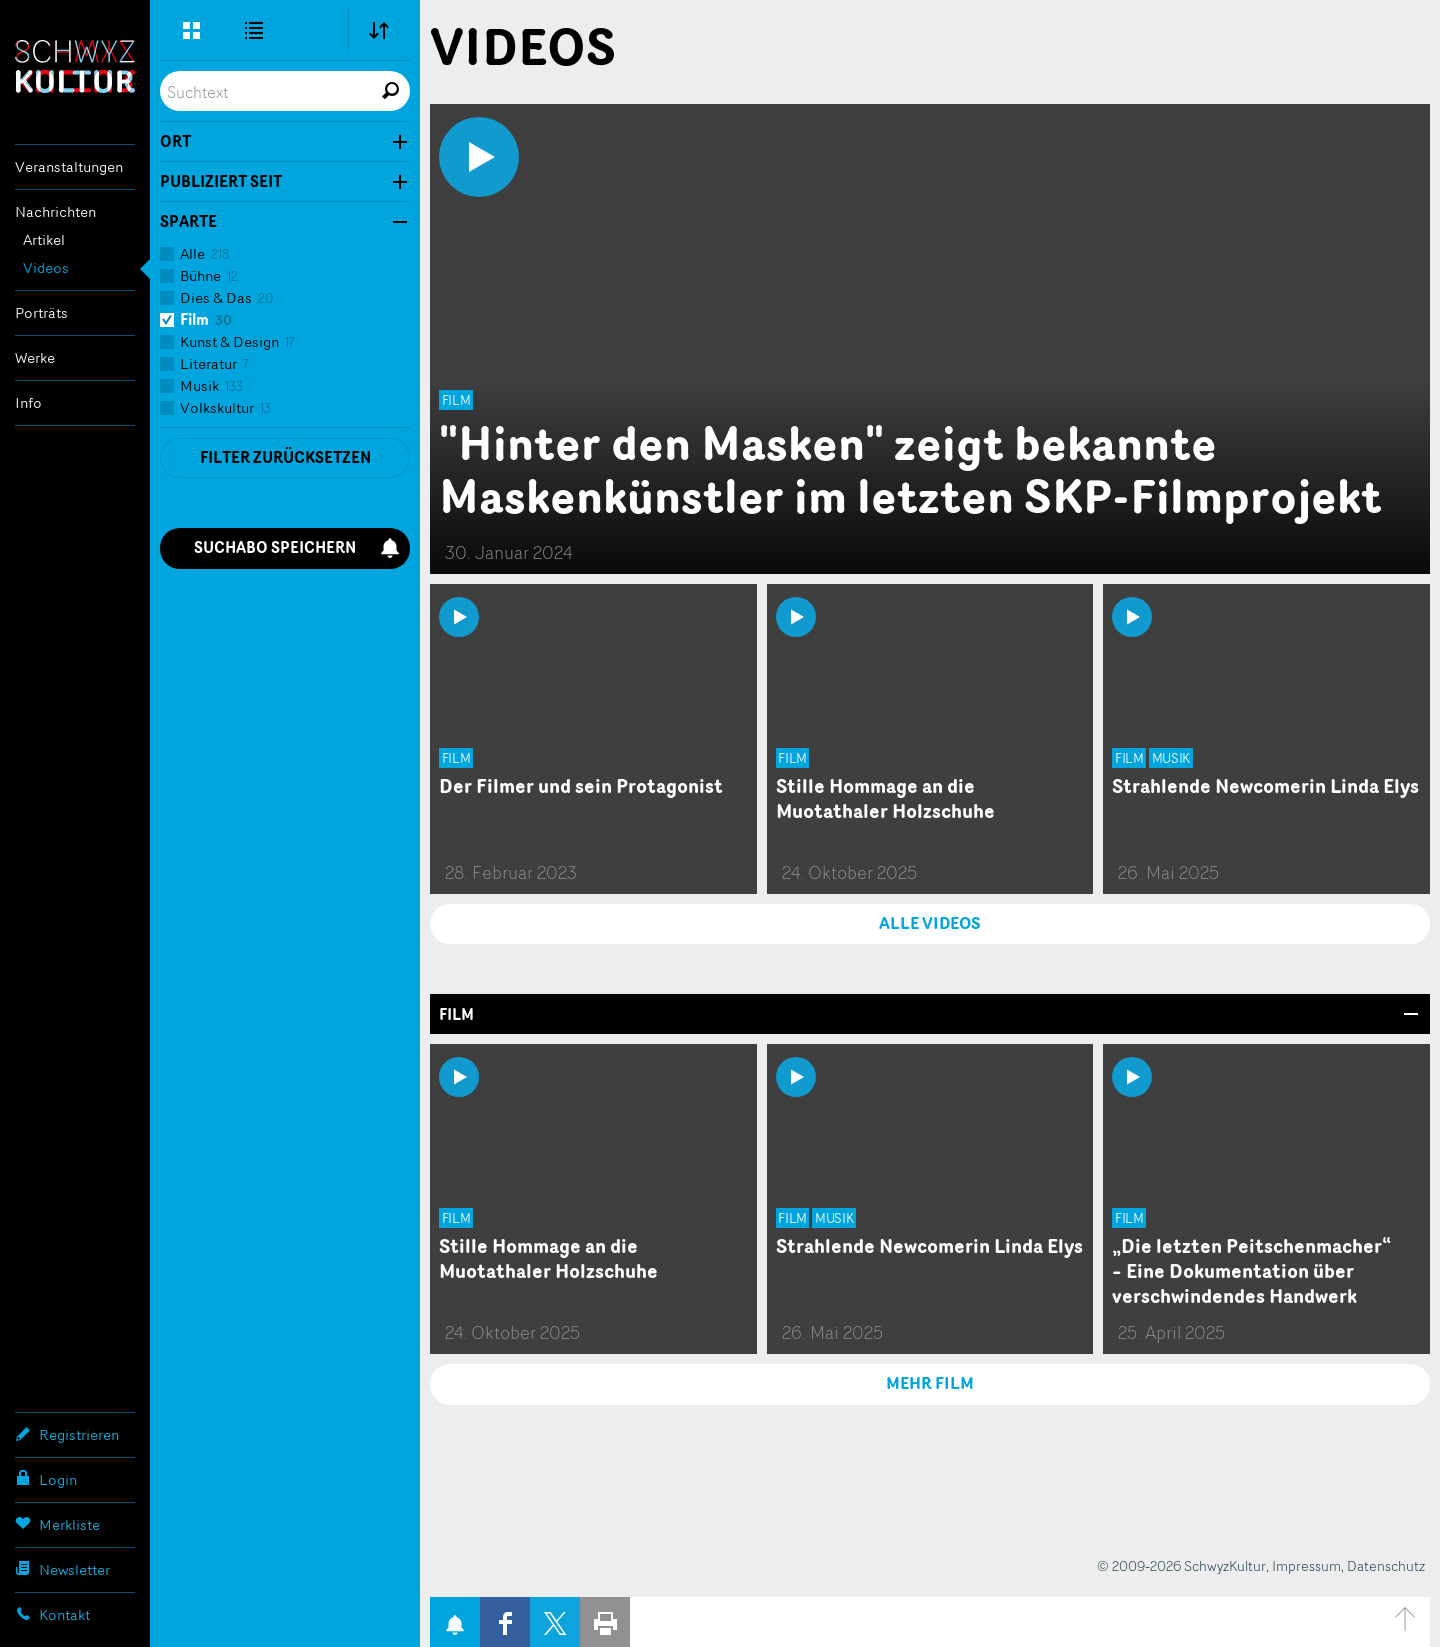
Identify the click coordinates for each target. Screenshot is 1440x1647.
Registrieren (67, 1434)
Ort (175, 142)
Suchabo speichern (297, 547)
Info (28, 402)
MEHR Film (930, 1383)
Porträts (41, 312)
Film (456, 1014)
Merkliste (57, 1524)
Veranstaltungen (69, 166)
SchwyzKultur (75, 66)
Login (46, 1479)
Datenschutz (1386, 1565)
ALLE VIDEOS (930, 923)
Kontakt (52, 1614)
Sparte (188, 222)
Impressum (1306, 1565)
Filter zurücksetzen (285, 457)
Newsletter (62, 1569)
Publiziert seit (221, 182)
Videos (46, 267)
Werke (35, 357)
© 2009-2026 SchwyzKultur (1181, 1565)
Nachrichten (55, 211)
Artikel (44, 239)
